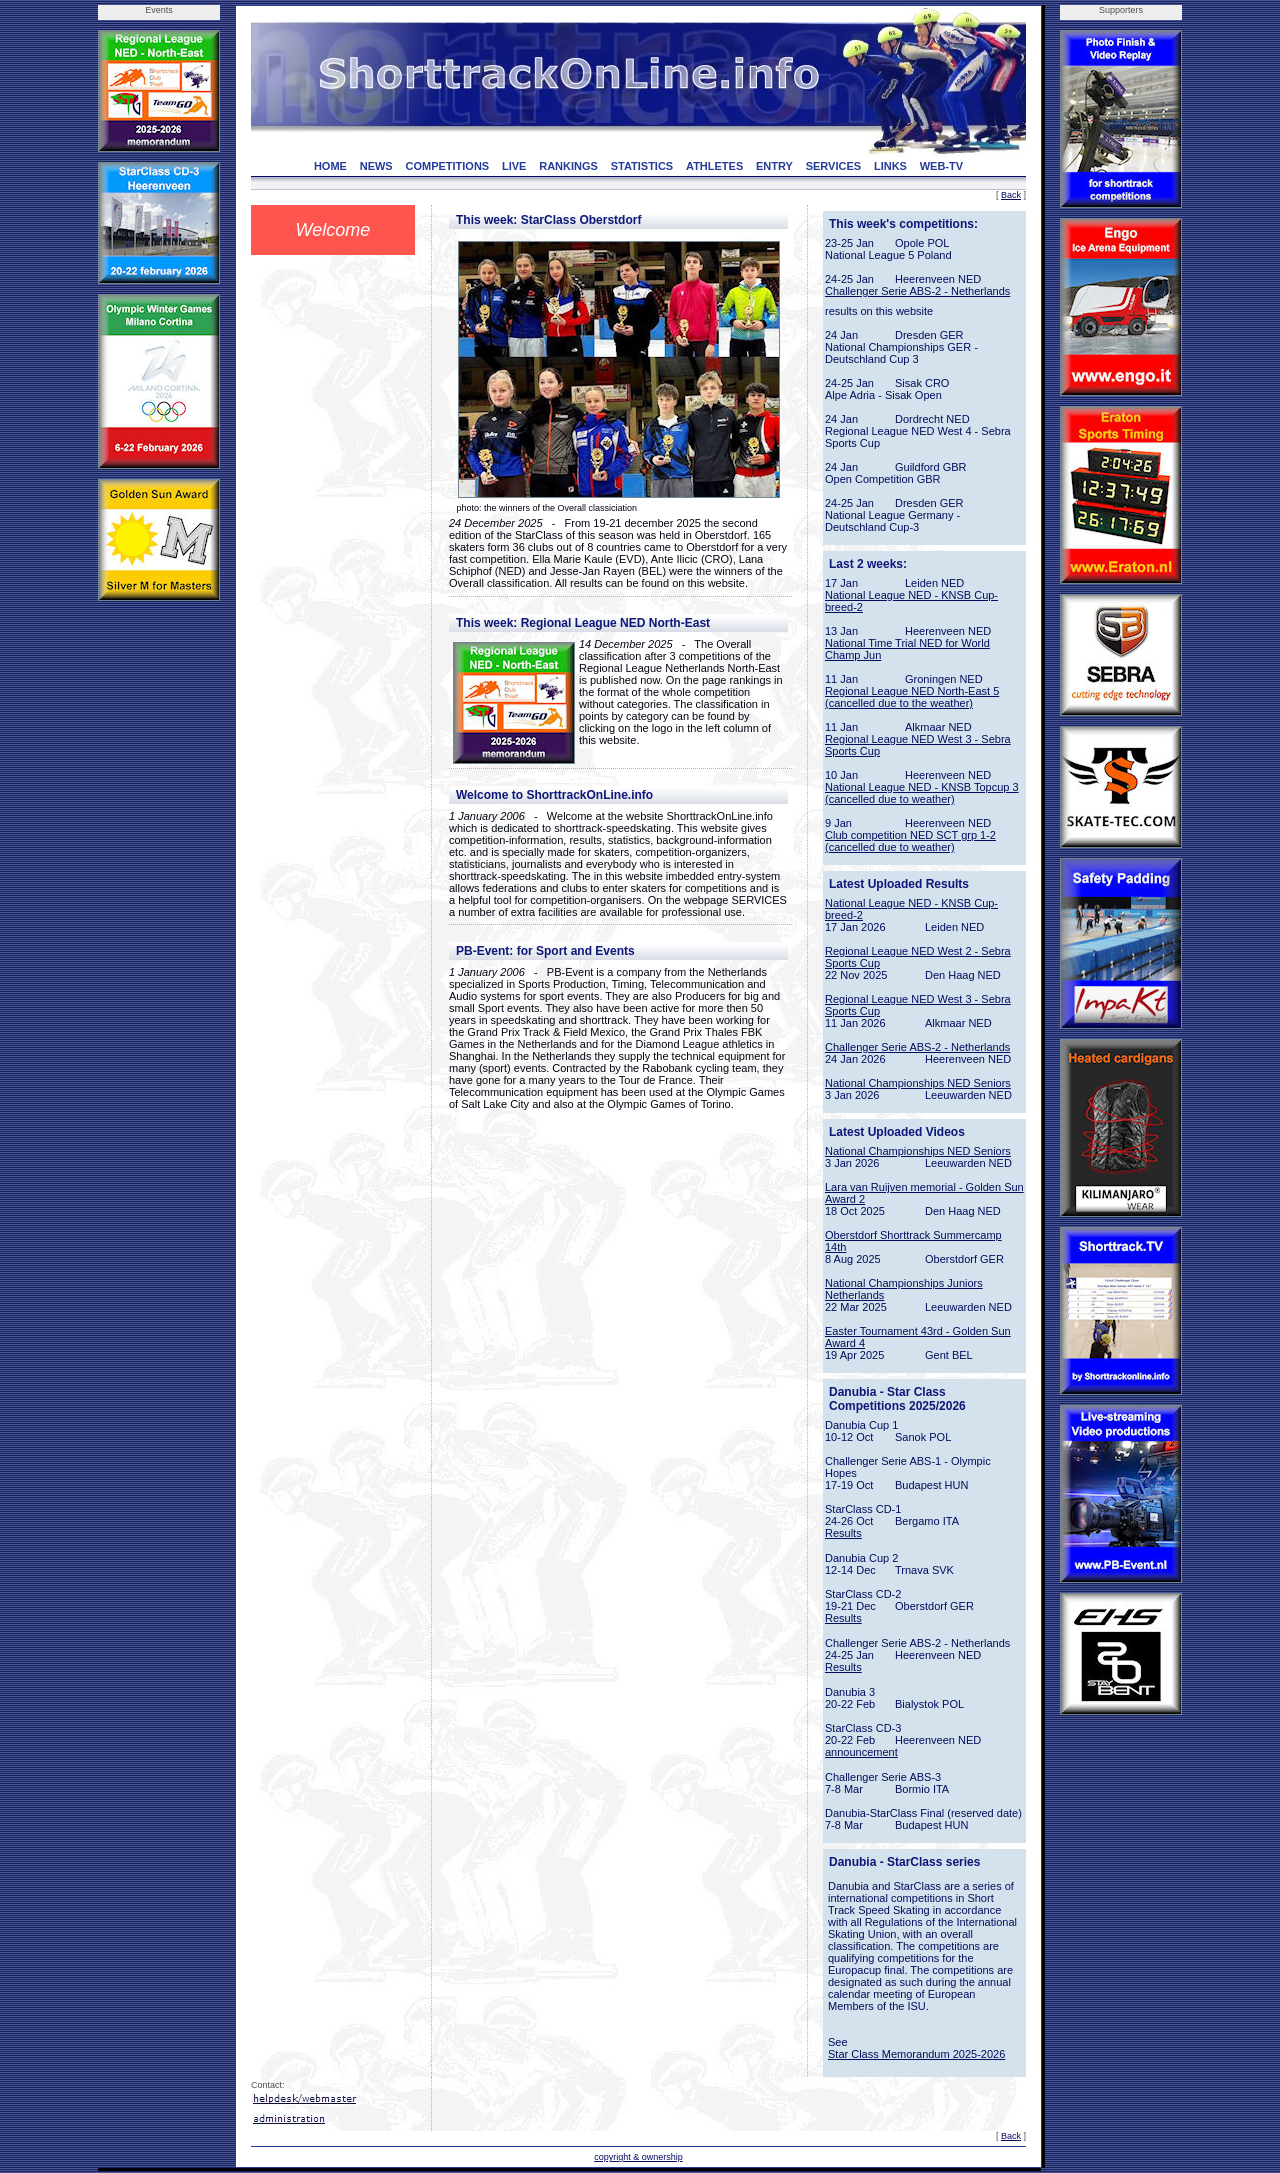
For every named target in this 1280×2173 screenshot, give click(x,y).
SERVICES (833, 166)
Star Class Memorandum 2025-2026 (916, 2054)
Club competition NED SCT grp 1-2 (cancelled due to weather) (910, 841)
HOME (330, 166)
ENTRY (774, 166)
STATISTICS (642, 166)
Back (1011, 195)
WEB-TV (941, 166)
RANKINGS (568, 166)
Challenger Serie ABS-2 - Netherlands (917, 291)
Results (843, 1533)
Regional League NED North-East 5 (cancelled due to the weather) (912, 697)
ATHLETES (714, 166)
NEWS (376, 166)
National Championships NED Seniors (918, 1083)
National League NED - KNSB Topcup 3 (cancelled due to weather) (922, 793)
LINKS (890, 166)
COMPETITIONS (447, 166)
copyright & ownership (638, 2157)
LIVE (514, 166)
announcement (861, 1752)
